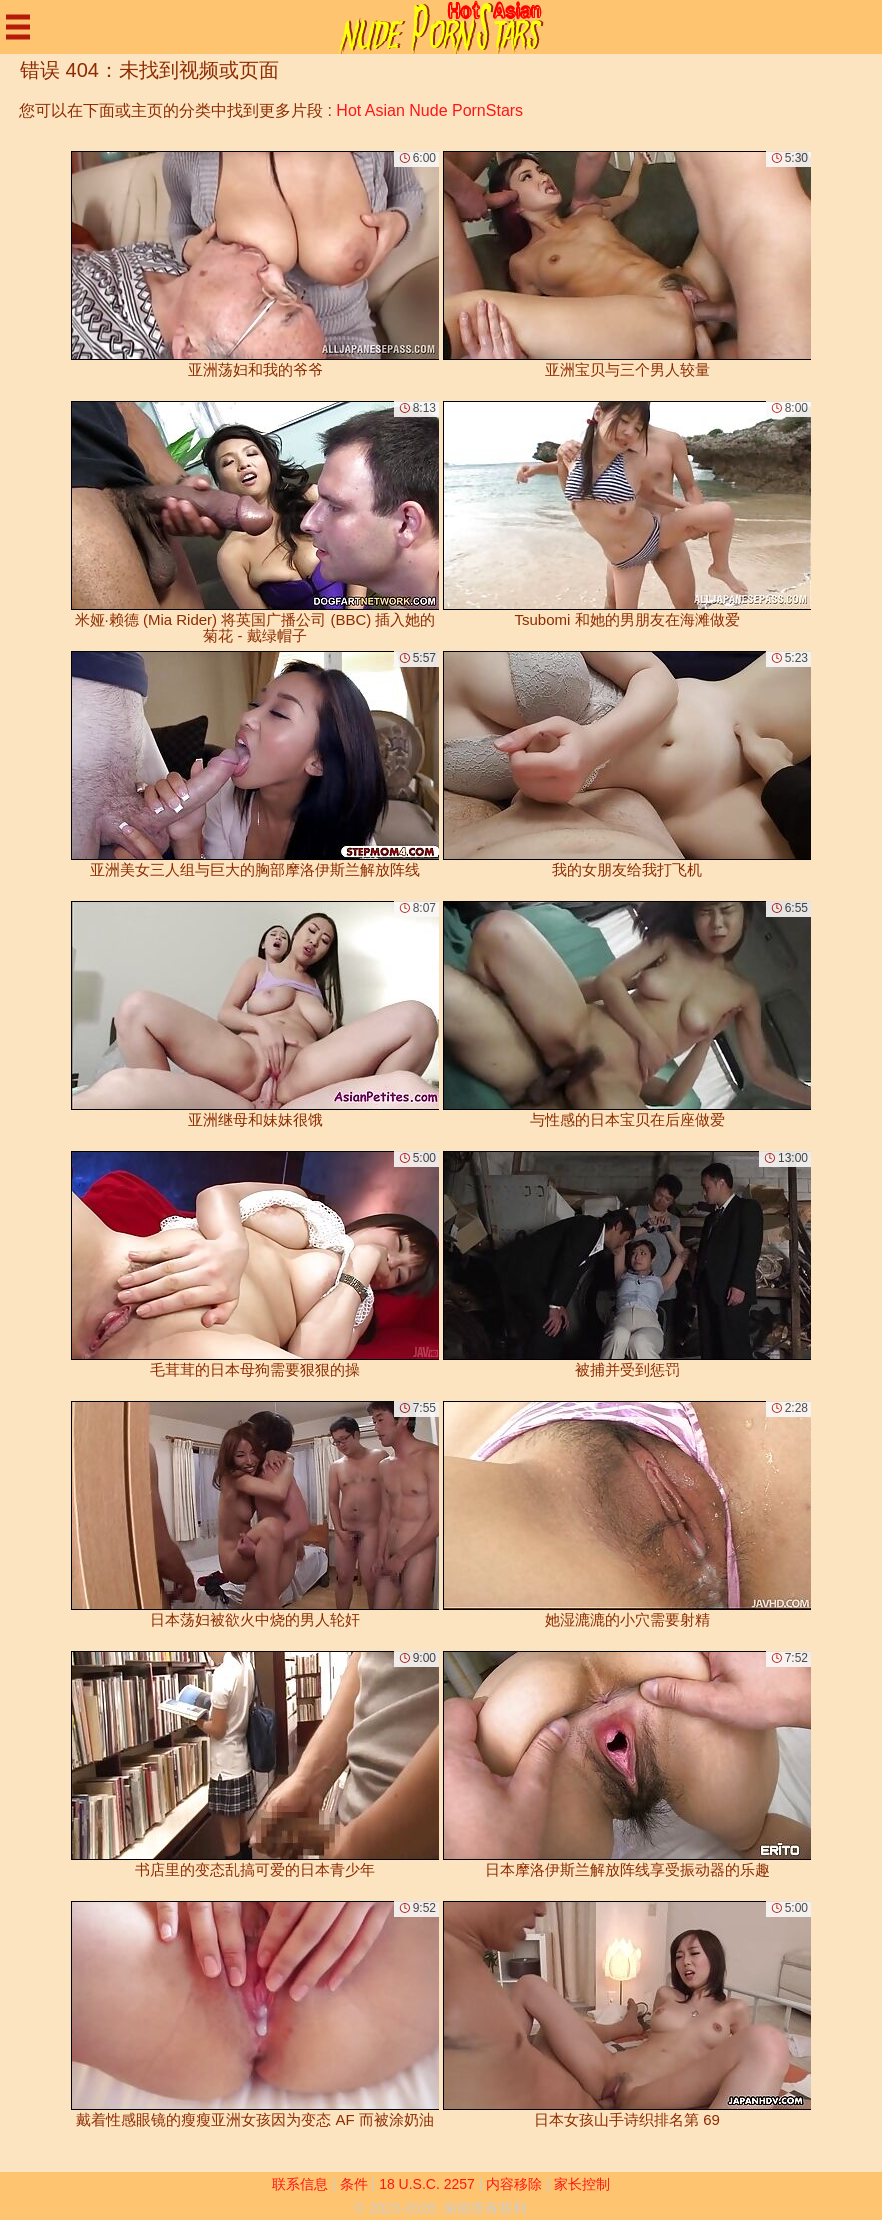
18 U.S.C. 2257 (427, 2184)
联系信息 (300, 2184)
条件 (354, 2184)
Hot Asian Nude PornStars (429, 110)
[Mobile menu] (18, 27)
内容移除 (514, 2184)
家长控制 (582, 2184)
